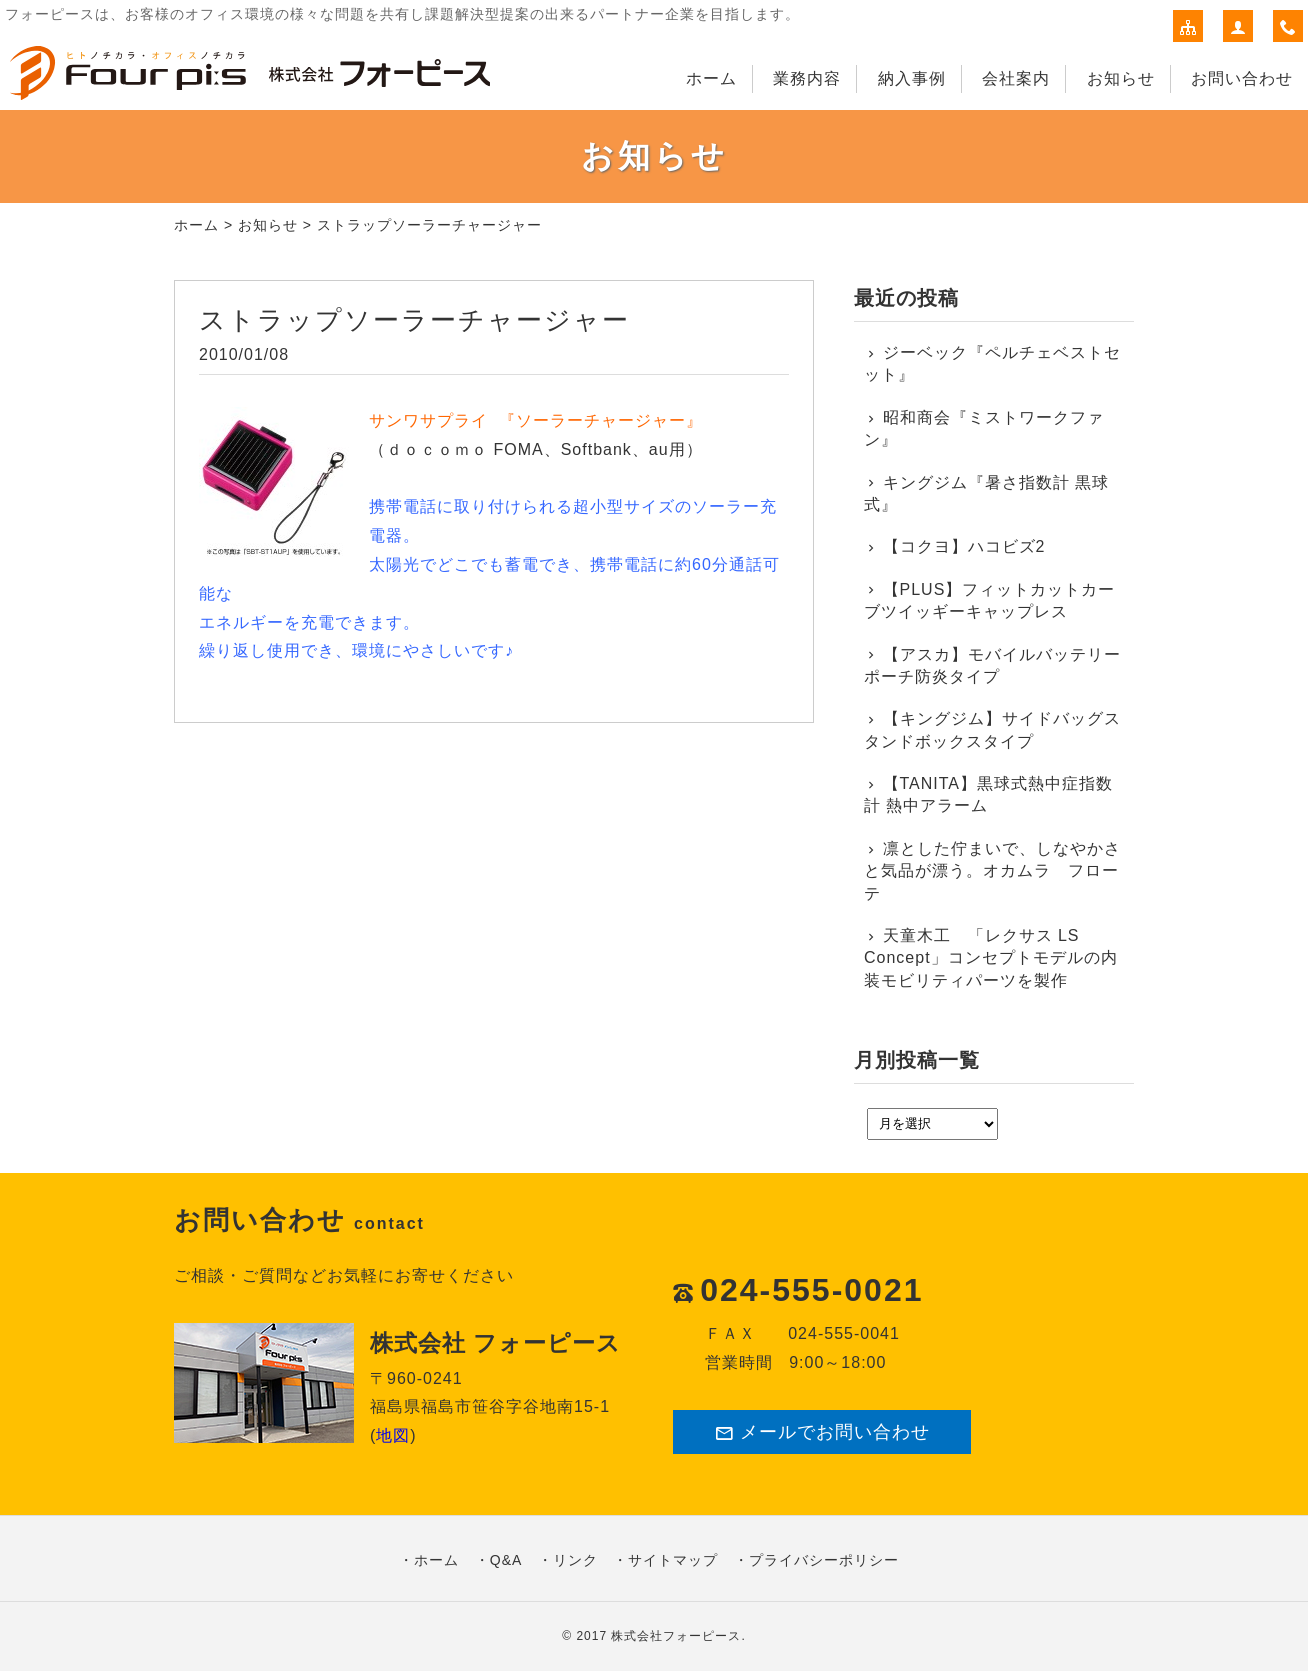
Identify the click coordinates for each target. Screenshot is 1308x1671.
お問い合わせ (1242, 78)
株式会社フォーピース (676, 1636)
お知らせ (1121, 78)
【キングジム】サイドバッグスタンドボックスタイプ (992, 729)
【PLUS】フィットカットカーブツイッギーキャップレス (989, 600)
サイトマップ (673, 1560)
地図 (393, 1435)
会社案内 (1016, 78)
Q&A (506, 1560)
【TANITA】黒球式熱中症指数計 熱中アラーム (988, 794)
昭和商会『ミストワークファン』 (984, 428)
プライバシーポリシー (824, 1560)
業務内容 (807, 78)
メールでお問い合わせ (822, 1432)
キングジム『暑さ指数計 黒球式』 (986, 493)
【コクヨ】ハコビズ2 (964, 546)
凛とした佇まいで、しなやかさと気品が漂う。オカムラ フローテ (992, 871)
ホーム (711, 78)
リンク (575, 1560)
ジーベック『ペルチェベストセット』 (992, 363)
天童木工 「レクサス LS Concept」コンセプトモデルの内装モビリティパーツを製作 (991, 958)
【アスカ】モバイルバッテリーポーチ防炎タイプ (992, 665)
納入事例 (912, 78)
